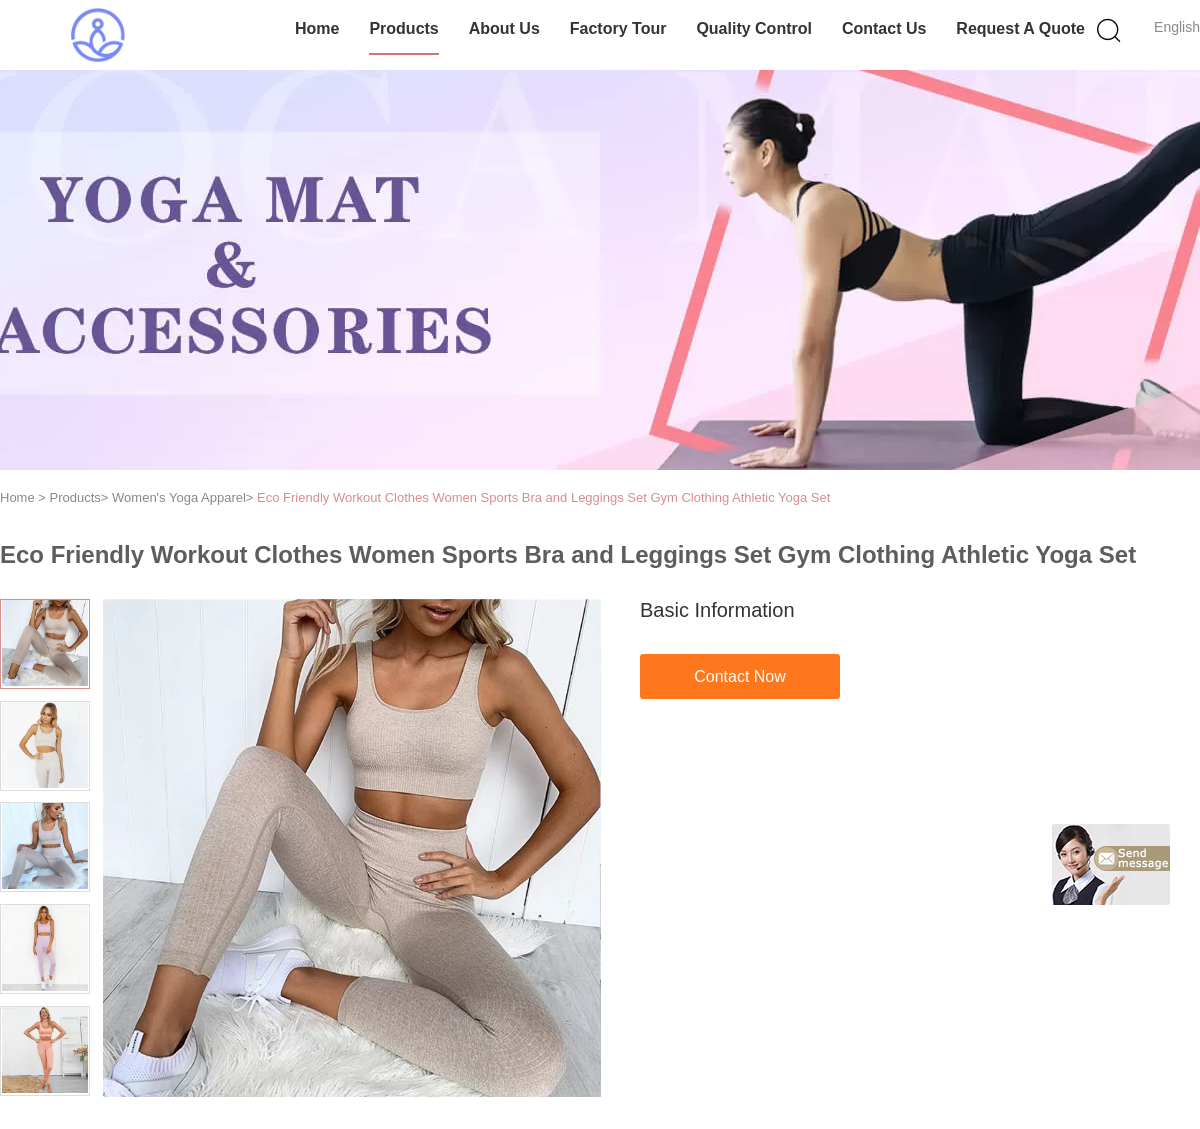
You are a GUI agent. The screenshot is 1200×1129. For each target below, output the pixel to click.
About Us (504, 28)
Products (403, 28)
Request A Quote (1020, 28)
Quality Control (754, 28)
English (1177, 27)
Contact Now (740, 676)
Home (317, 28)
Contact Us (884, 28)
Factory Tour (618, 28)
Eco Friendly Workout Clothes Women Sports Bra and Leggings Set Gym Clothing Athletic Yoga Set (543, 497)
